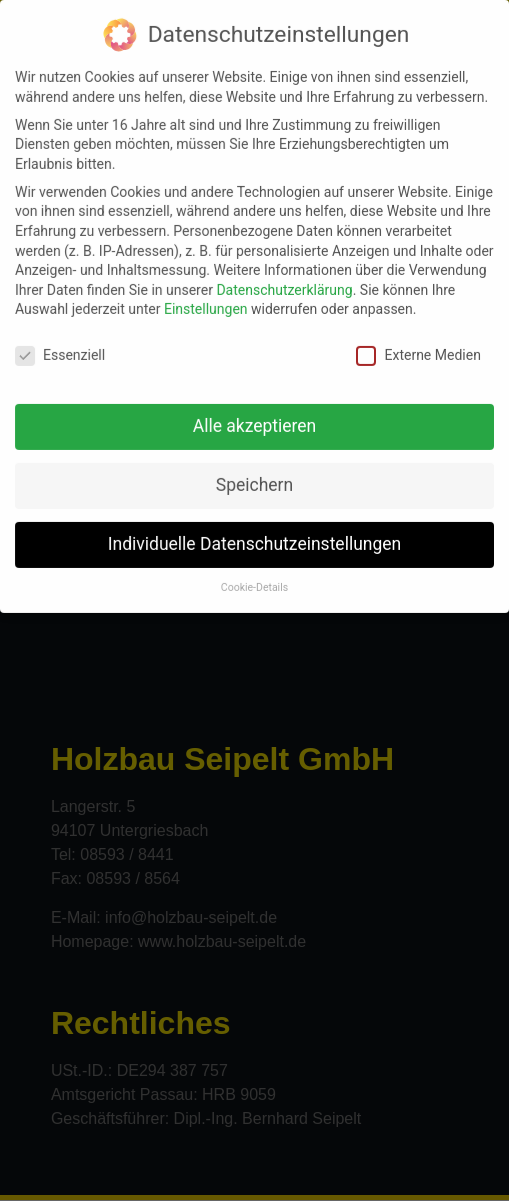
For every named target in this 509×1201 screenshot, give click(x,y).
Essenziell (60, 347)
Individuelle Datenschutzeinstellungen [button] (254, 536)
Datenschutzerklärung (284, 282)
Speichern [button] (254, 477)
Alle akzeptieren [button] (255, 418)
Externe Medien (418, 347)
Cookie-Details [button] (254, 579)
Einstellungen (206, 301)
